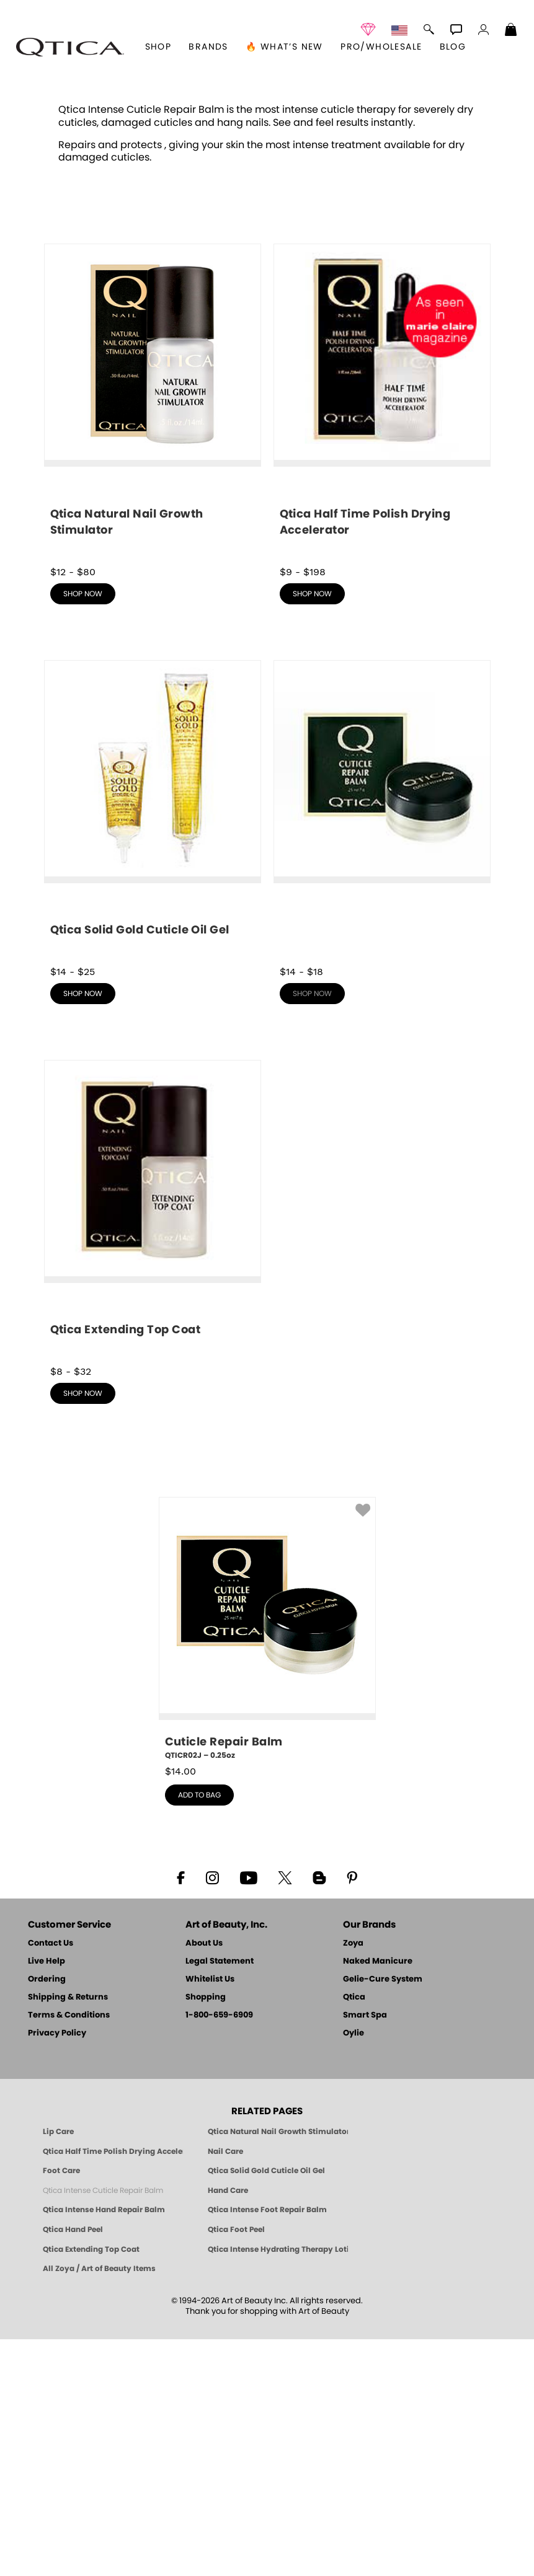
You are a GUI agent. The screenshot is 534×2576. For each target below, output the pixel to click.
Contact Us (50, 2180)
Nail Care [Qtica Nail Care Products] (225, 2388)
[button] (70, 47)
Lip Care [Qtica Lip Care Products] (58, 2368)
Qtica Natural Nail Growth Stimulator (278, 2368)
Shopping (205, 2234)
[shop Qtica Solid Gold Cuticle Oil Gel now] (152, 1049)
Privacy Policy (57, 2270)
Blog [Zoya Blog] (453, 47)
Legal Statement (219, 2198)
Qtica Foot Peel (236, 2466)
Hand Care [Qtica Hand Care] (228, 2427)
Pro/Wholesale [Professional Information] (381, 47)
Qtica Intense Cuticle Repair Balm (103, 2427)
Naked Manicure (377, 2198)
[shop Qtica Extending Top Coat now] (152, 1448)
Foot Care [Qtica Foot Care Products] (61, 2407)
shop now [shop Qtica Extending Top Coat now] (82, 1630)
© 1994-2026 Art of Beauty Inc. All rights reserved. (267, 2543)
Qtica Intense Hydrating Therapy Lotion (278, 2486)
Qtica (354, 2234)
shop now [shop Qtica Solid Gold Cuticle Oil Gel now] (82, 1230)
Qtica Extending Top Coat (91, 2486)
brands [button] (208, 47)
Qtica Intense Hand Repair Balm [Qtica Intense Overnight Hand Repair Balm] (104, 2446)
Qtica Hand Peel (73, 2466)
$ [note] (180, 2008)
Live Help (46, 2198)
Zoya (353, 2180)
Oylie (353, 2270)
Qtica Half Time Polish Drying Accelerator (113, 2388)
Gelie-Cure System (382, 2216)
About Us (204, 2180)
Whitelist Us (209, 2216)
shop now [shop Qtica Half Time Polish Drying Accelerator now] (312, 830)
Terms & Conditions (69, 2252)
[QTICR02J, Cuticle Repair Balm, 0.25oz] (267, 1866)
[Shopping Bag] (511, 31)
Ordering (47, 2216)
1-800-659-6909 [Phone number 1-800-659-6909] (219, 2252)
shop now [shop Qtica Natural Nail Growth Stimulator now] (82, 830)
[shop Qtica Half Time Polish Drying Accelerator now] (382, 640)
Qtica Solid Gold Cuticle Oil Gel (266, 2407)
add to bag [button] (199, 2032)
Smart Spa (365, 2252)
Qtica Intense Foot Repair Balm (267, 2446)
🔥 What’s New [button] (284, 47)
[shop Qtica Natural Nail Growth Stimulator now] (152, 640)
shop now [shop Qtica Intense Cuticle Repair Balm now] (312, 1230)
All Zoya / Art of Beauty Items (99, 2505)
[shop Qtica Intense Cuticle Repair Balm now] (382, 1045)
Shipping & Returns (68, 2234)
